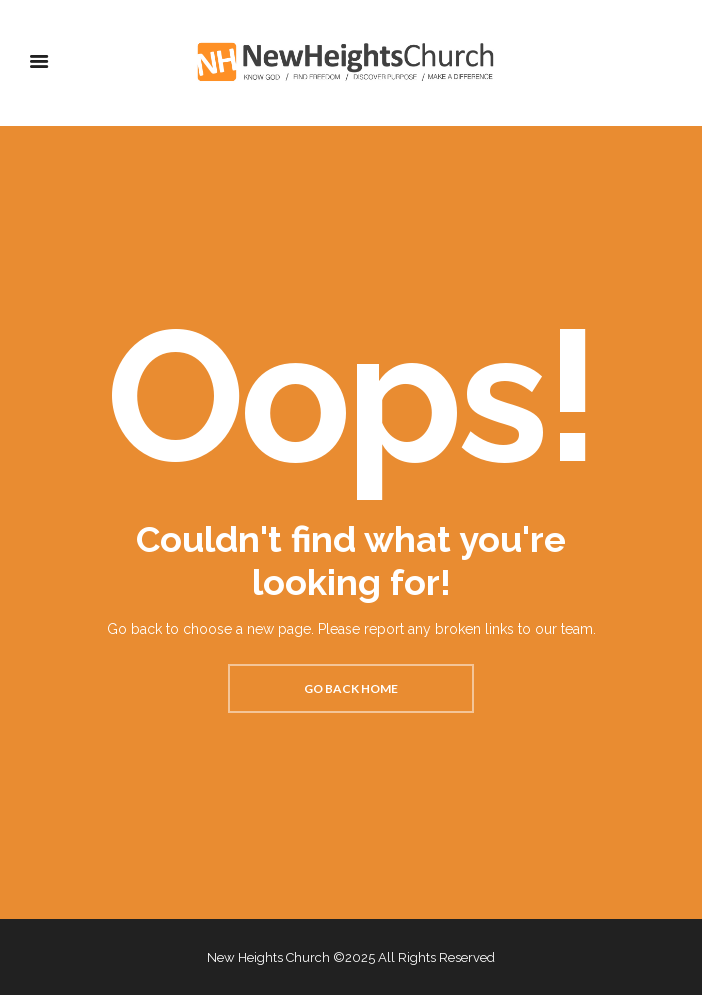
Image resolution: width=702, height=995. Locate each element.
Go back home (351, 688)
